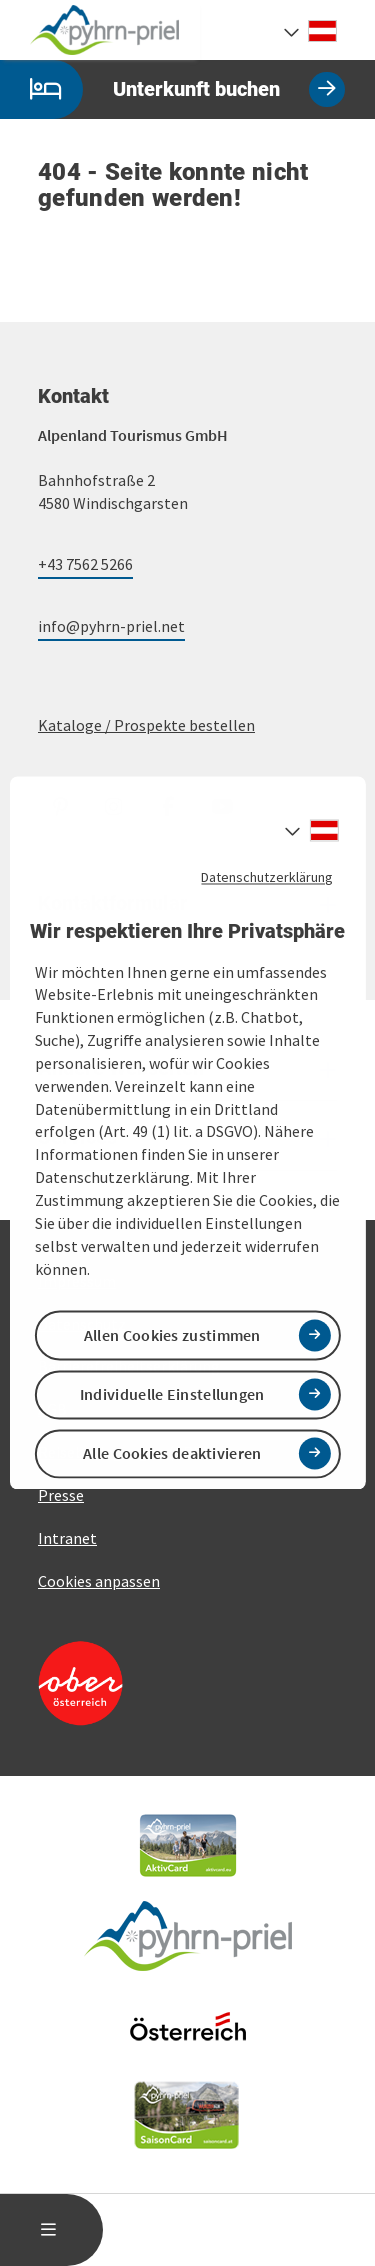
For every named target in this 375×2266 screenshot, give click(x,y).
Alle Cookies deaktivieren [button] (172, 1453)
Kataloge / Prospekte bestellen (146, 725)
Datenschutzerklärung (267, 877)
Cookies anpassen (99, 1581)
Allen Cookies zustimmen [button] (172, 1335)
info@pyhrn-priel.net (111, 626)
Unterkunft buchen (172, 89)
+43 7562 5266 (85, 564)
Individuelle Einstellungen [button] (172, 1394)
